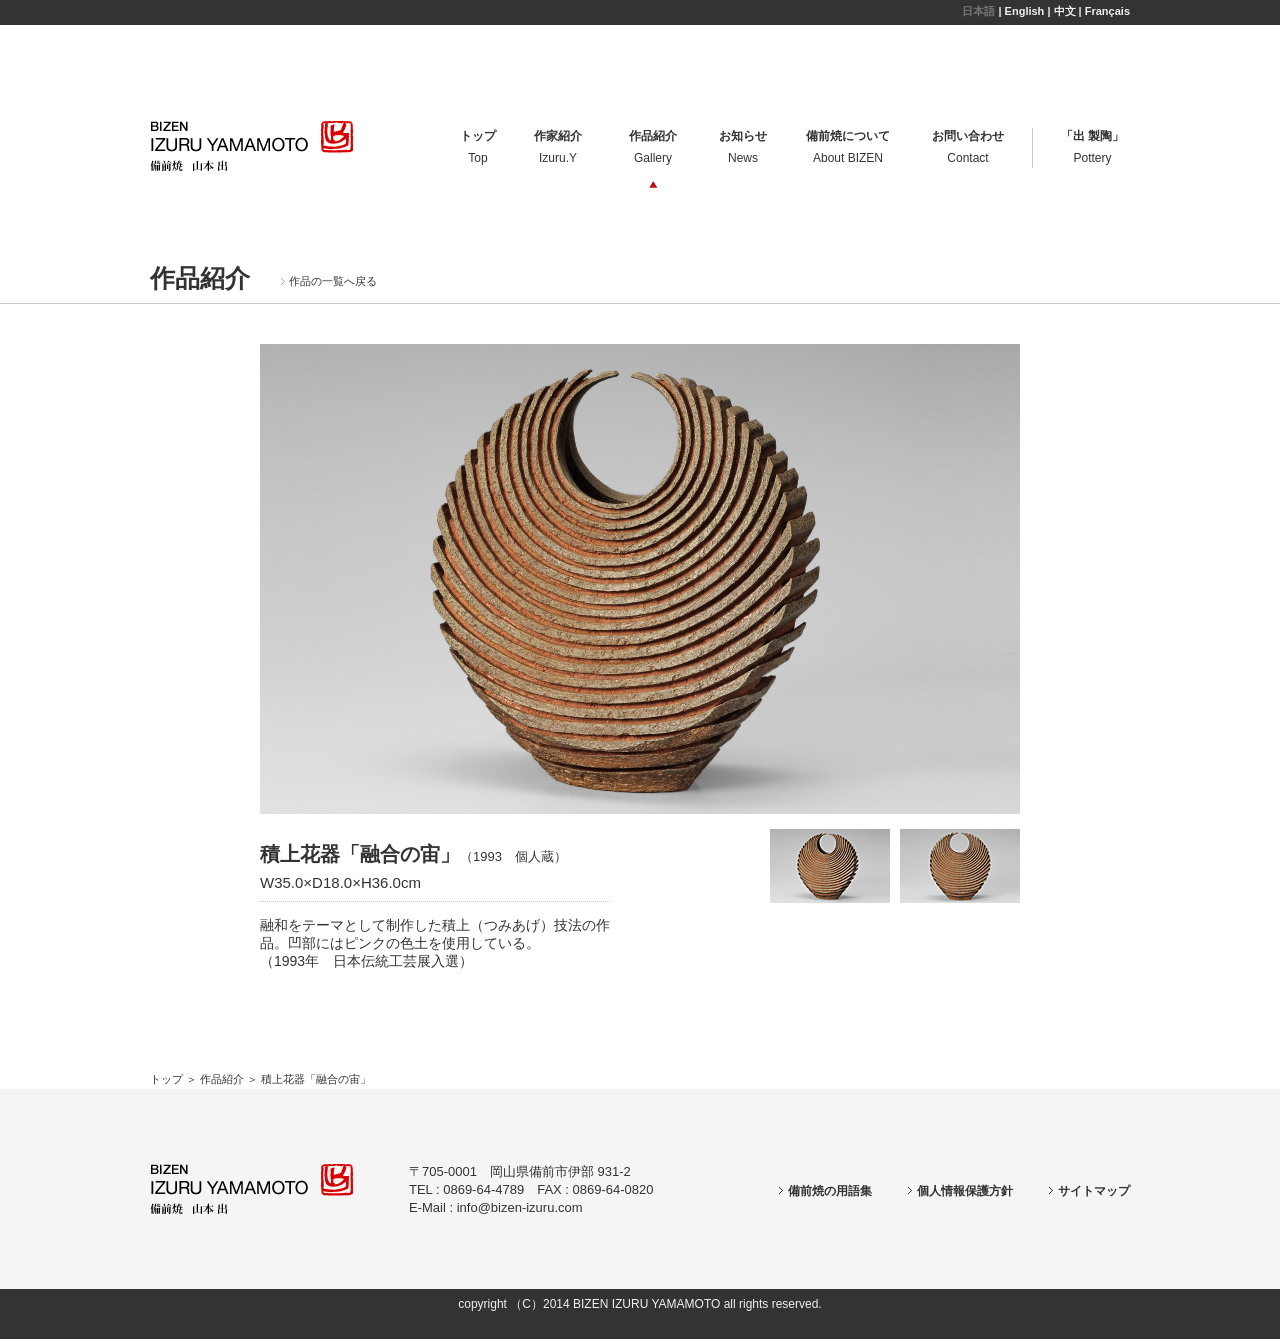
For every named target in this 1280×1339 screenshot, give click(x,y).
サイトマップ (1089, 1191)
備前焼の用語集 (825, 1191)
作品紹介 (222, 1079)
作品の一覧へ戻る (328, 281)
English (1025, 11)
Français (1107, 11)
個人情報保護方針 (960, 1191)
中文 (1065, 11)
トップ (166, 1079)
